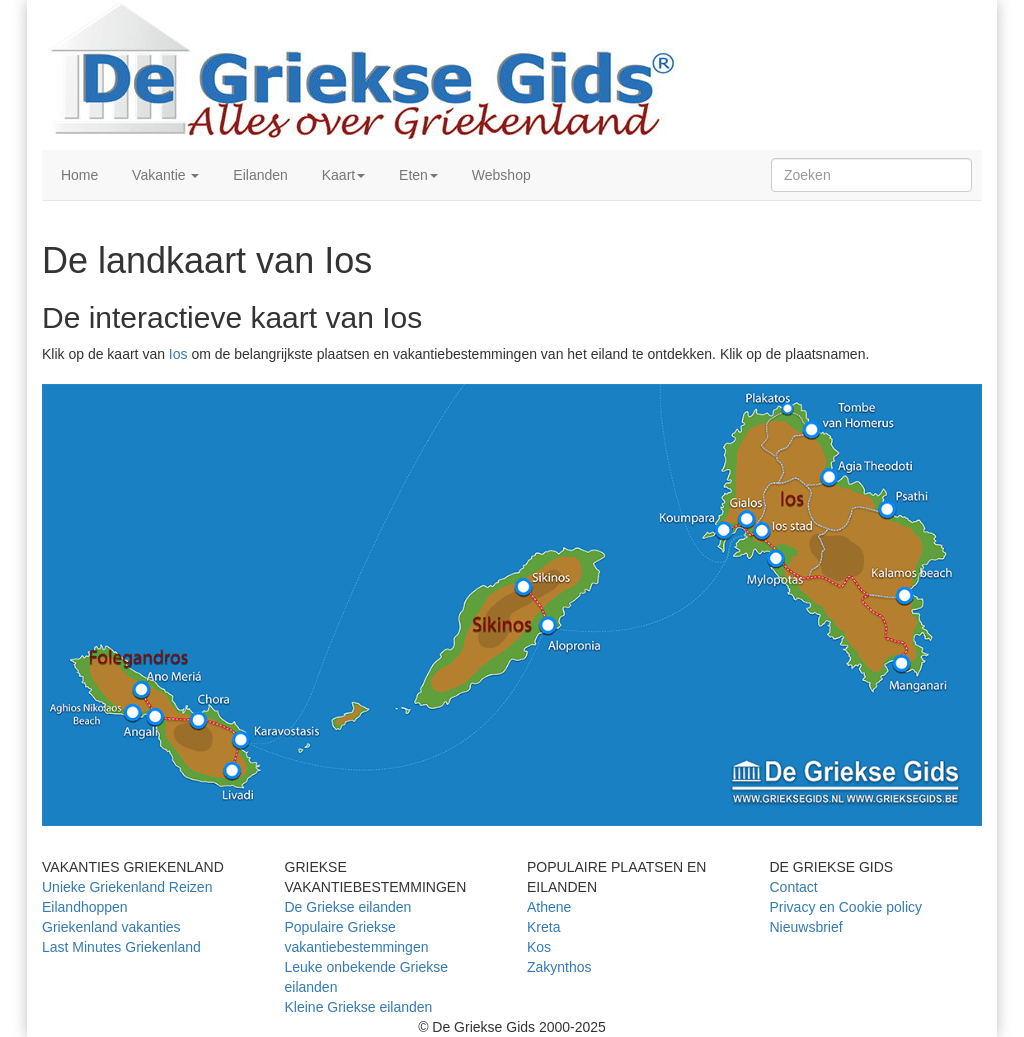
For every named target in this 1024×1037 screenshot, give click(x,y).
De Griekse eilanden (348, 907)
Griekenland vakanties (111, 927)
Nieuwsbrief (806, 927)
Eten (416, 175)
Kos (539, 947)
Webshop (499, 175)
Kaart (341, 175)
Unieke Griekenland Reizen (127, 887)
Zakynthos (559, 967)
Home (77, 175)
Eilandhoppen (85, 907)
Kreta (543, 927)
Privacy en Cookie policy (846, 907)
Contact (794, 887)
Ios (178, 354)
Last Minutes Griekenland (121, 947)
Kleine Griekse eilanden (359, 1007)
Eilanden (258, 175)
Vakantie (163, 175)
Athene (549, 907)
